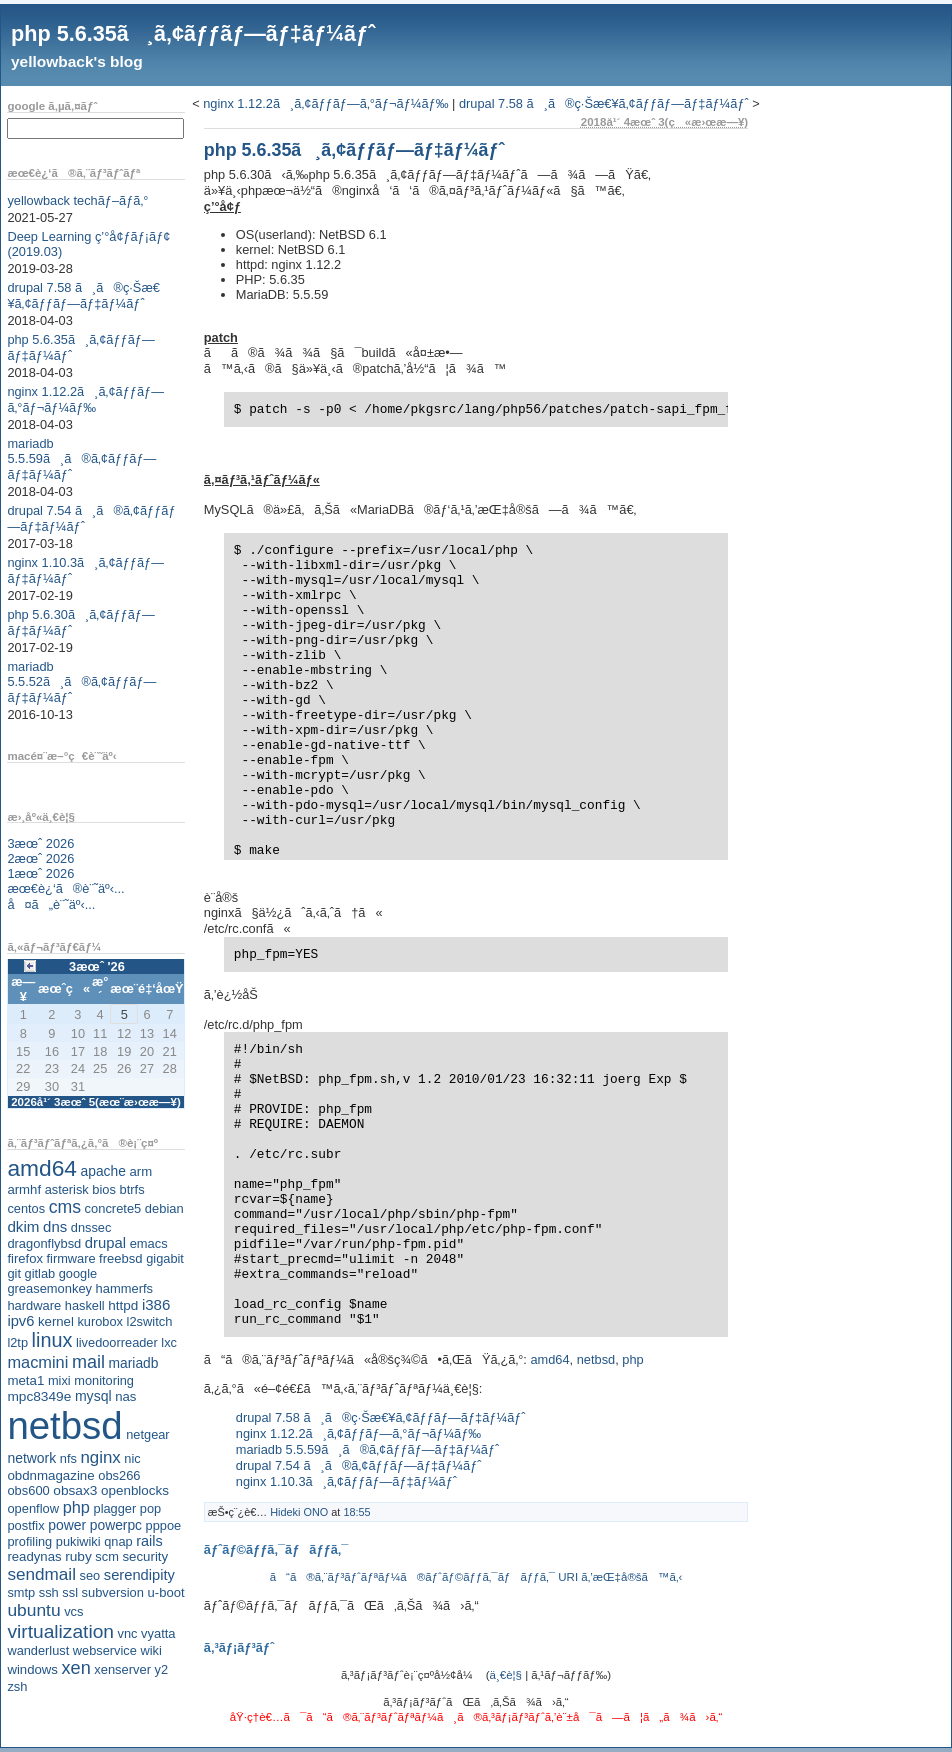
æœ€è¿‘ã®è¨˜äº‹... (65, 888)
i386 (156, 1304)
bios (104, 1189)
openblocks (135, 1490)
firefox (25, 1258)
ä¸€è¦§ (506, 1675)
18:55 (356, 1512)
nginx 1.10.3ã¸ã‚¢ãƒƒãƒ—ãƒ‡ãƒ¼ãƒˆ (346, 1481)
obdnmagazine (50, 1475)
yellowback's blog (77, 61)
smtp (21, 1592)
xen (75, 1668)
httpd (123, 1305)
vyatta (158, 1633)
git (14, 1273)
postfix (25, 1525)
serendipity (139, 1575)
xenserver (122, 1669)
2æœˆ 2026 (40, 858)
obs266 (119, 1475)
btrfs (132, 1189)
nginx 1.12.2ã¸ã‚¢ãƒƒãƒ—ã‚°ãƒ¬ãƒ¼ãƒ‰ (85, 399)
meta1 (25, 1380)
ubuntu (33, 1610)
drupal (105, 1243)
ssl (70, 1592)
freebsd (121, 1258)
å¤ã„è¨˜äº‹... (51, 904)
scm (106, 1556)
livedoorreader (117, 1342)
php (76, 1507)
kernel (56, 1321)
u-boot (166, 1592)
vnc (128, 1633)
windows (32, 1669)
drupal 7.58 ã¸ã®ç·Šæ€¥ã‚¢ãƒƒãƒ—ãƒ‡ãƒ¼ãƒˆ (83, 295)
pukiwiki (78, 1541)
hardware (34, 1305)
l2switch (150, 1321)
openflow (33, 1508)
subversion (113, 1592)
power (67, 1525)
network (31, 1458)
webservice (105, 1650)
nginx (100, 1457)
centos (26, 1208)
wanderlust (38, 1650)
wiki (150, 1650)
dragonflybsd (44, 1243)
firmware (70, 1258)
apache (103, 1171)
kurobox (100, 1321)
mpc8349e (39, 1396)
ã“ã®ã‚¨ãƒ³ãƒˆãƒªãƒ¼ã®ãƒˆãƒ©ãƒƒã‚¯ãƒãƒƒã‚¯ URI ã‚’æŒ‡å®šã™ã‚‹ (476, 1577)
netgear (147, 1434)
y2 (162, 1669)
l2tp (17, 1342)
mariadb (134, 1363)
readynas (34, 1556)
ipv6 (20, 1321)
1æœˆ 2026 (40, 873)
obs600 (28, 1490)
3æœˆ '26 (97, 966)
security (145, 1556)
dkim (23, 1226)
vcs (73, 1611)
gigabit (165, 1258)
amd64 (42, 1168)
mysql (93, 1396)
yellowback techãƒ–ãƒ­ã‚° (77, 200)
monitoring (104, 1380)
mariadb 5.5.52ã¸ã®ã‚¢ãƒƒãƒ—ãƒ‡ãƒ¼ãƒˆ (81, 682)
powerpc (116, 1525)
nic (132, 1458)
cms (65, 1207)
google (78, 1273)
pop (150, 1508)
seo (90, 1575)
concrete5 (113, 1208)
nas (125, 1396)
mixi (59, 1380)
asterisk (67, 1189)
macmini (37, 1362)
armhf (24, 1189)
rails (149, 1541)
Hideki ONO (299, 1512)
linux (52, 1340)
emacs (149, 1243)
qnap (118, 1541)
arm (140, 1171)
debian (164, 1208)
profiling (29, 1541)
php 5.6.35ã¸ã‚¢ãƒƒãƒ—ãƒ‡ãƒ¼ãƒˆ (193, 33)
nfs (68, 1458)
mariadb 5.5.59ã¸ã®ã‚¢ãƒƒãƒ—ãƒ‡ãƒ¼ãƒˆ (81, 459)
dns (55, 1226)
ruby (78, 1556)
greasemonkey (49, 1288)
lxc (169, 1342)
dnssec (91, 1227)
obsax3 (75, 1490)
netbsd (64, 1425)
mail (88, 1362)
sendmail (41, 1574)
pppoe (164, 1525)
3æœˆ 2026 (40, 843)
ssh (49, 1592)
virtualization (60, 1631)
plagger (115, 1508)
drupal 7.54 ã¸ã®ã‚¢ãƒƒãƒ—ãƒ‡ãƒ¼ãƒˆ (359, 1465)
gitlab (40, 1273)
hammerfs (124, 1288)
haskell (85, 1305)
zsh (17, 1686)
